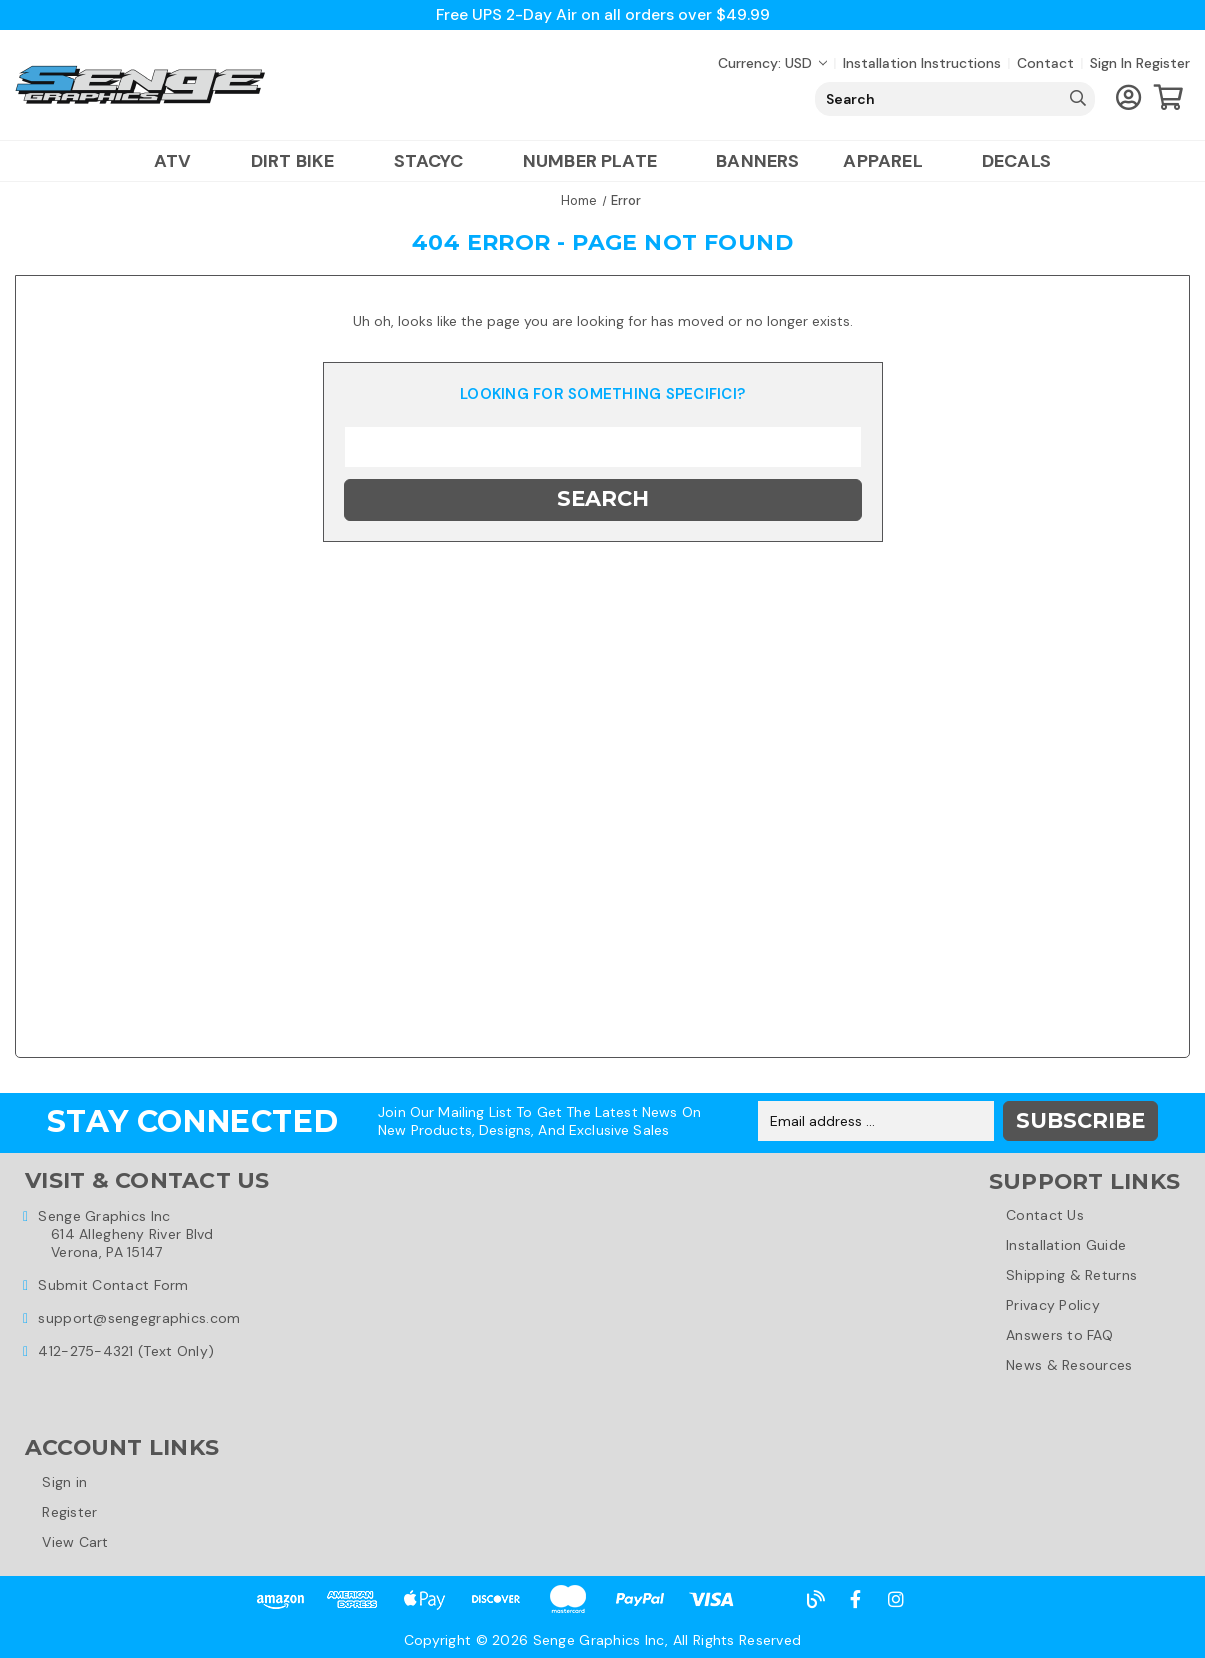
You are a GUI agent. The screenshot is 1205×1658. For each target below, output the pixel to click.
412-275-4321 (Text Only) (126, 1350)
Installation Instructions (922, 63)
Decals (1016, 161)
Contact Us (1045, 1215)
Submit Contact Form (113, 1284)
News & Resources (1069, 1365)
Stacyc (436, 161)
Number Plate (597, 161)
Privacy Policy (1053, 1305)
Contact (1045, 63)
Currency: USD (772, 63)
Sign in (1111, 63)
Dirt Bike (300, 161)
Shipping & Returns (1071, 1275)
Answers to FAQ (1059, 1335)
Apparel (890, 161)
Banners (757, 161)
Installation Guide (1066, 1245)
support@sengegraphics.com (139, 1317)
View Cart (76, 1542)
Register (1163, 63)
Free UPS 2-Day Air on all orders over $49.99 (602, 14)
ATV (180, 161)
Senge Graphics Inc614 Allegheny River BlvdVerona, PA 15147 (125, 1233)
